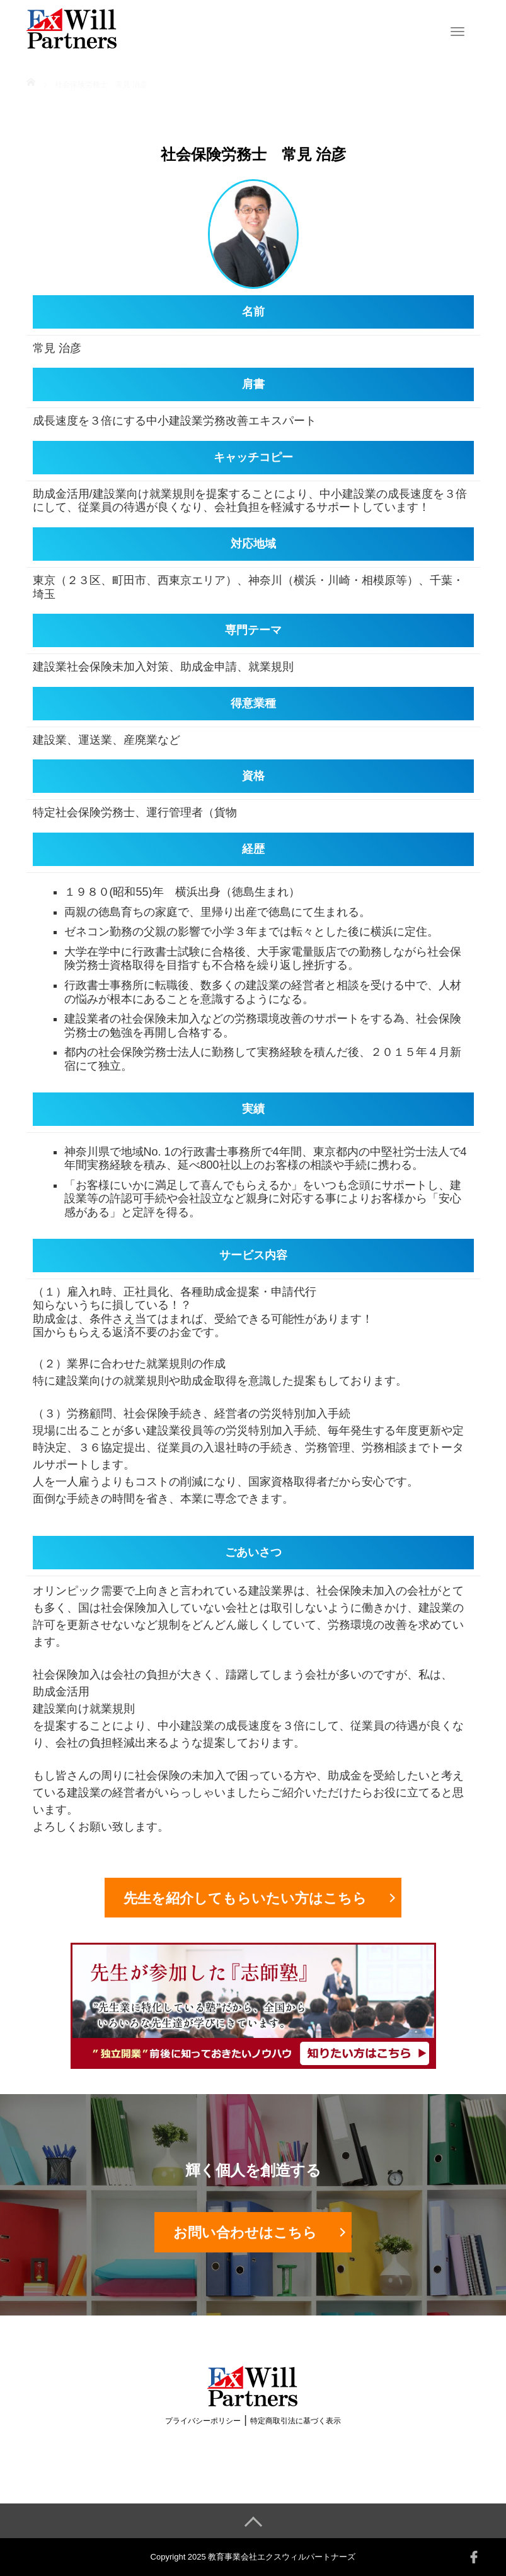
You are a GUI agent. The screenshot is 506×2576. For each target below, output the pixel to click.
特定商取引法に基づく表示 (295, 2420)
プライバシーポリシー (203, 2420)
